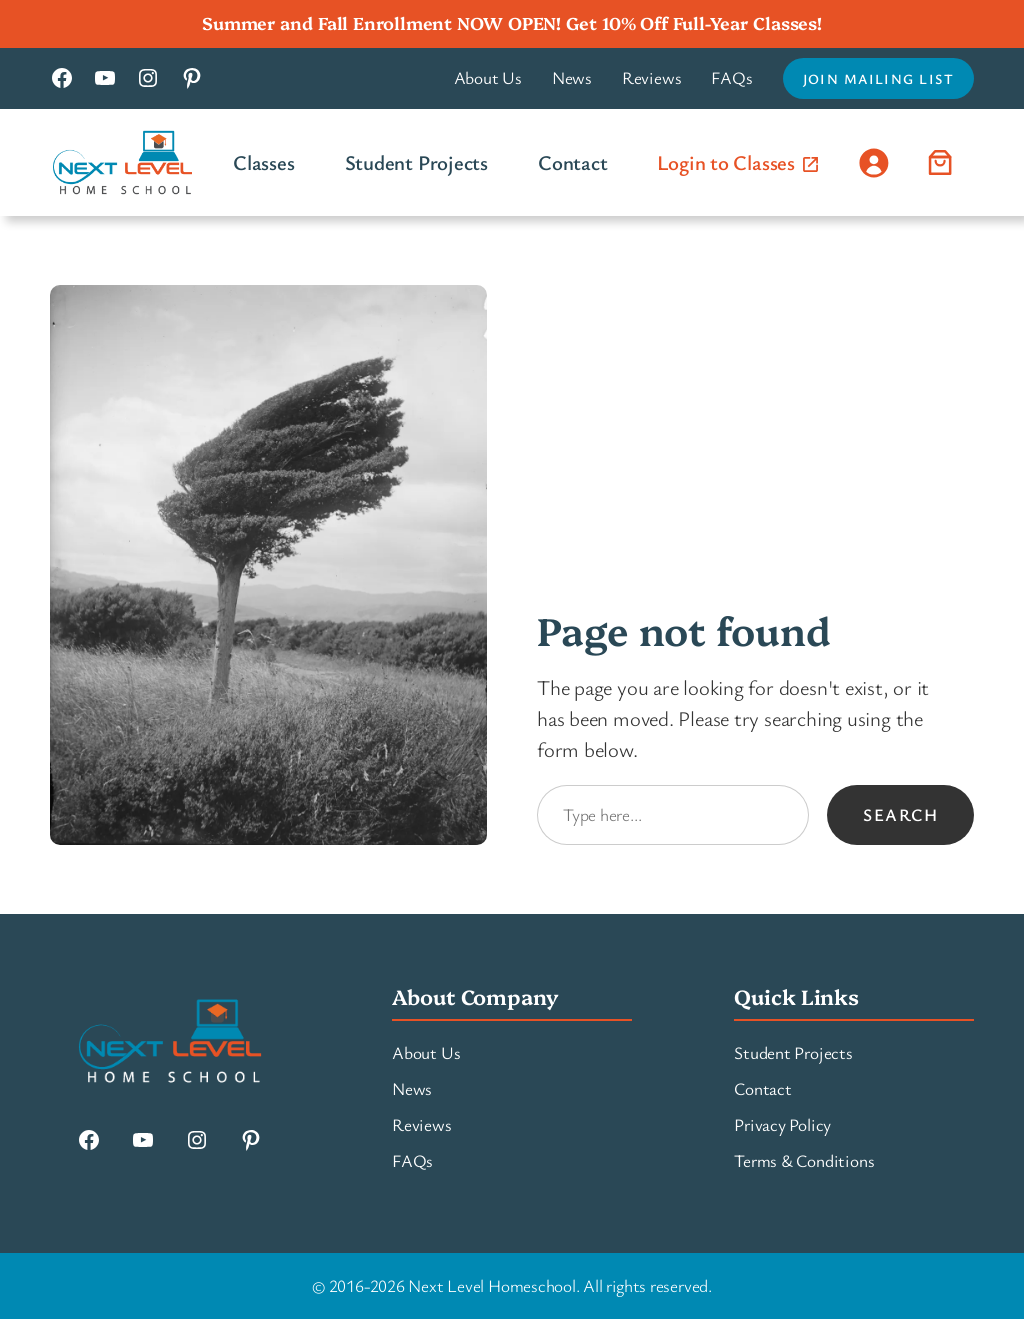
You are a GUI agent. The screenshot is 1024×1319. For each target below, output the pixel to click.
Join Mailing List (878, 78)
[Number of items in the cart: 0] (940, 162)
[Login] (873, 162)
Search (900, 814)
